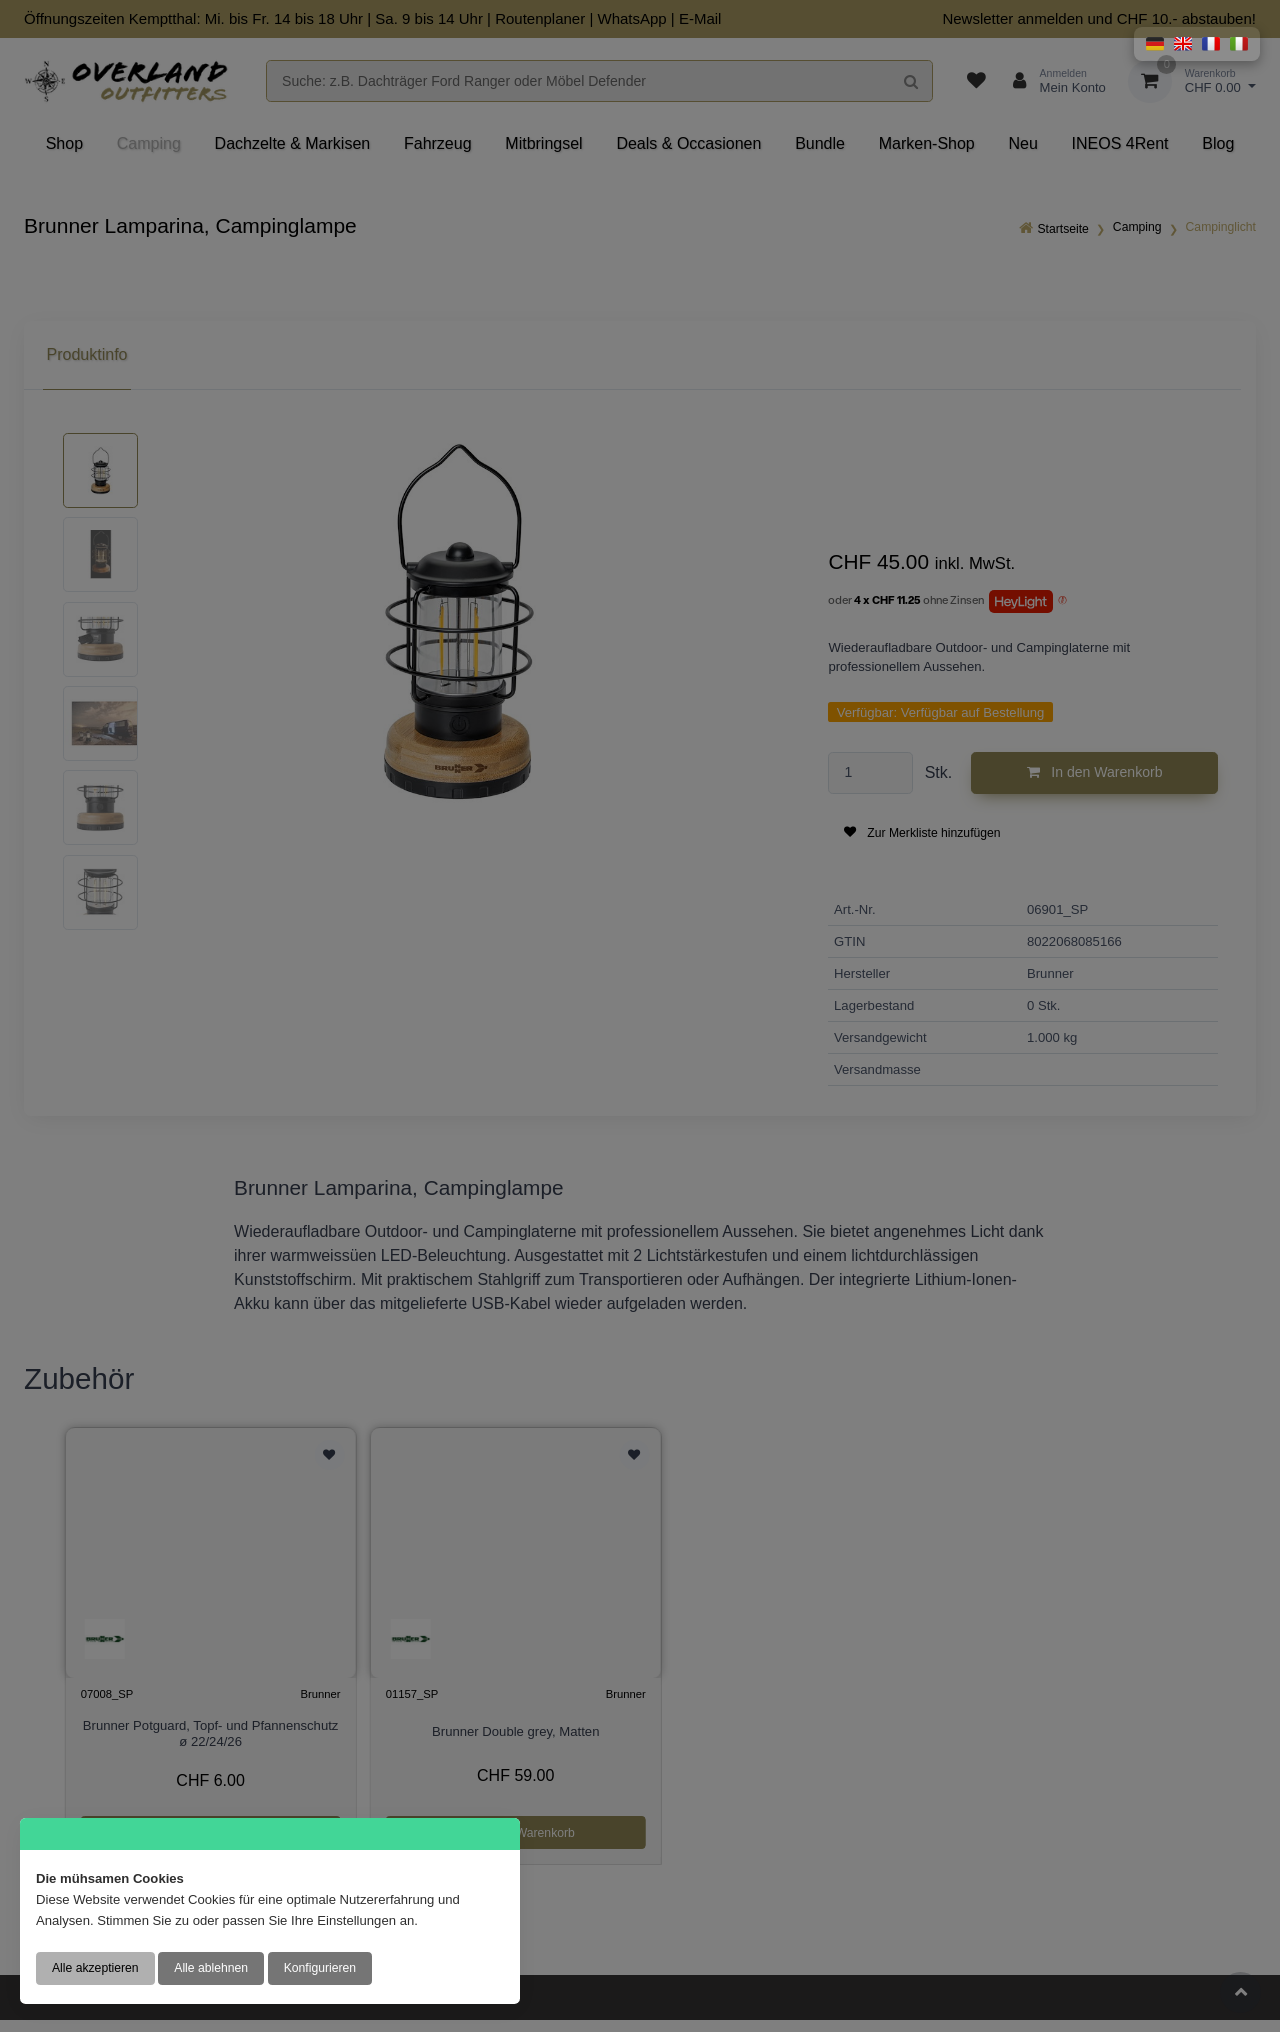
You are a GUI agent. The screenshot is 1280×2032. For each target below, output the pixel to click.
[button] (1155, 44)
